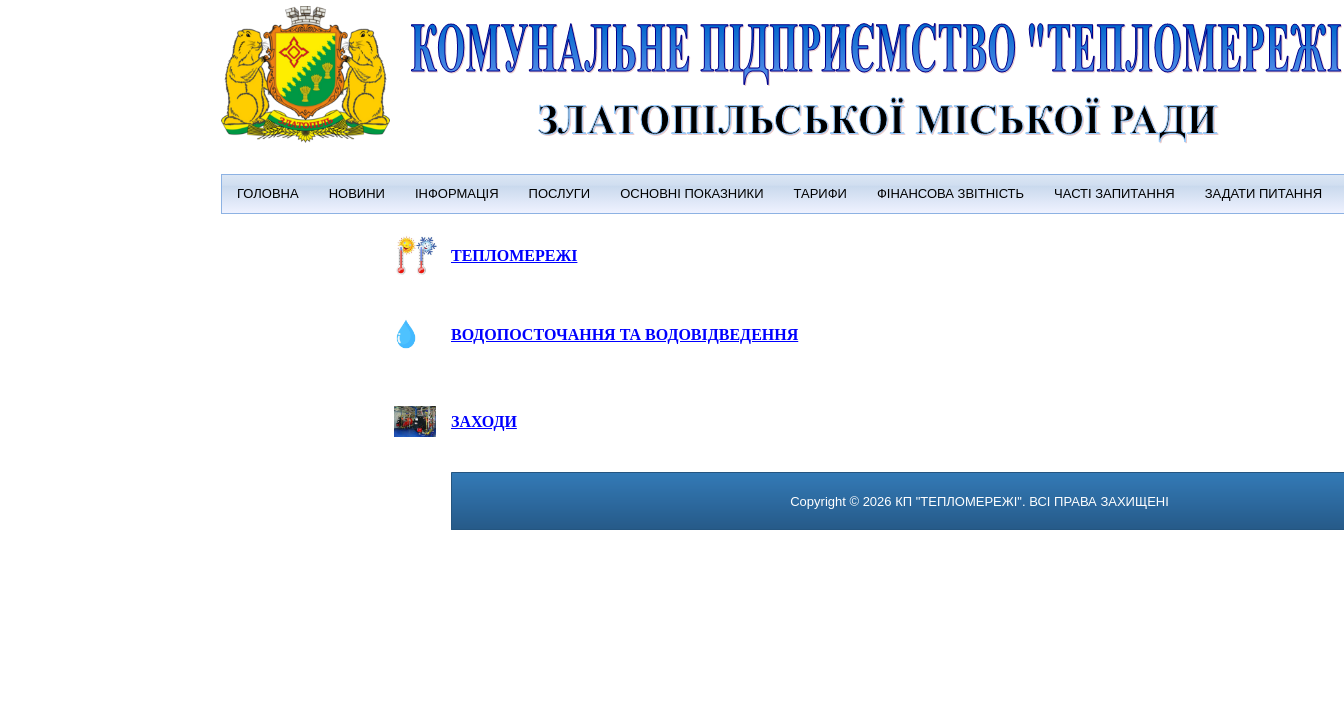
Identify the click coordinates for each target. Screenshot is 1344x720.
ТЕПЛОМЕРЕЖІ (514, 255)
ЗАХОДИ (484, 421)
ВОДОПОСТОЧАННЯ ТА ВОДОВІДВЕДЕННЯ (624, 334)
